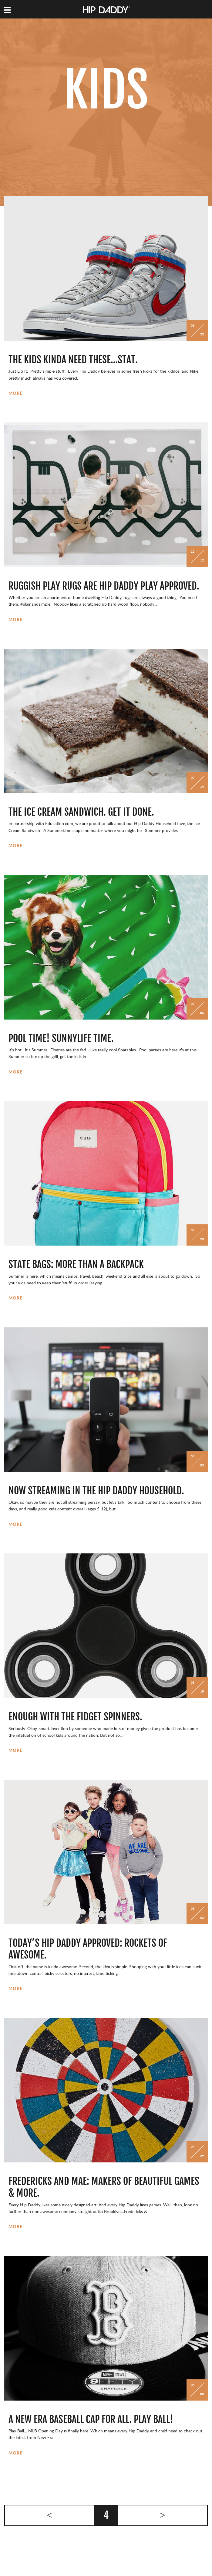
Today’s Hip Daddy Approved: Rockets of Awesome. (87, 1949)
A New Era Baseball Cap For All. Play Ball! (90, 2419)
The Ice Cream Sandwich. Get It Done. (81, 812)
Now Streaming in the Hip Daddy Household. (96, 1491)
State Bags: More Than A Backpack (76, 1264)
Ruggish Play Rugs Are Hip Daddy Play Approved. (103, 586)
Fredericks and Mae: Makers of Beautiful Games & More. (103, 2187)
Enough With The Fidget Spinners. (75, 1717)
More (15, 393)
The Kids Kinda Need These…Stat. (73, 360)
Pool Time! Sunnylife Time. (61, 1038)
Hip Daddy (106, 10)
